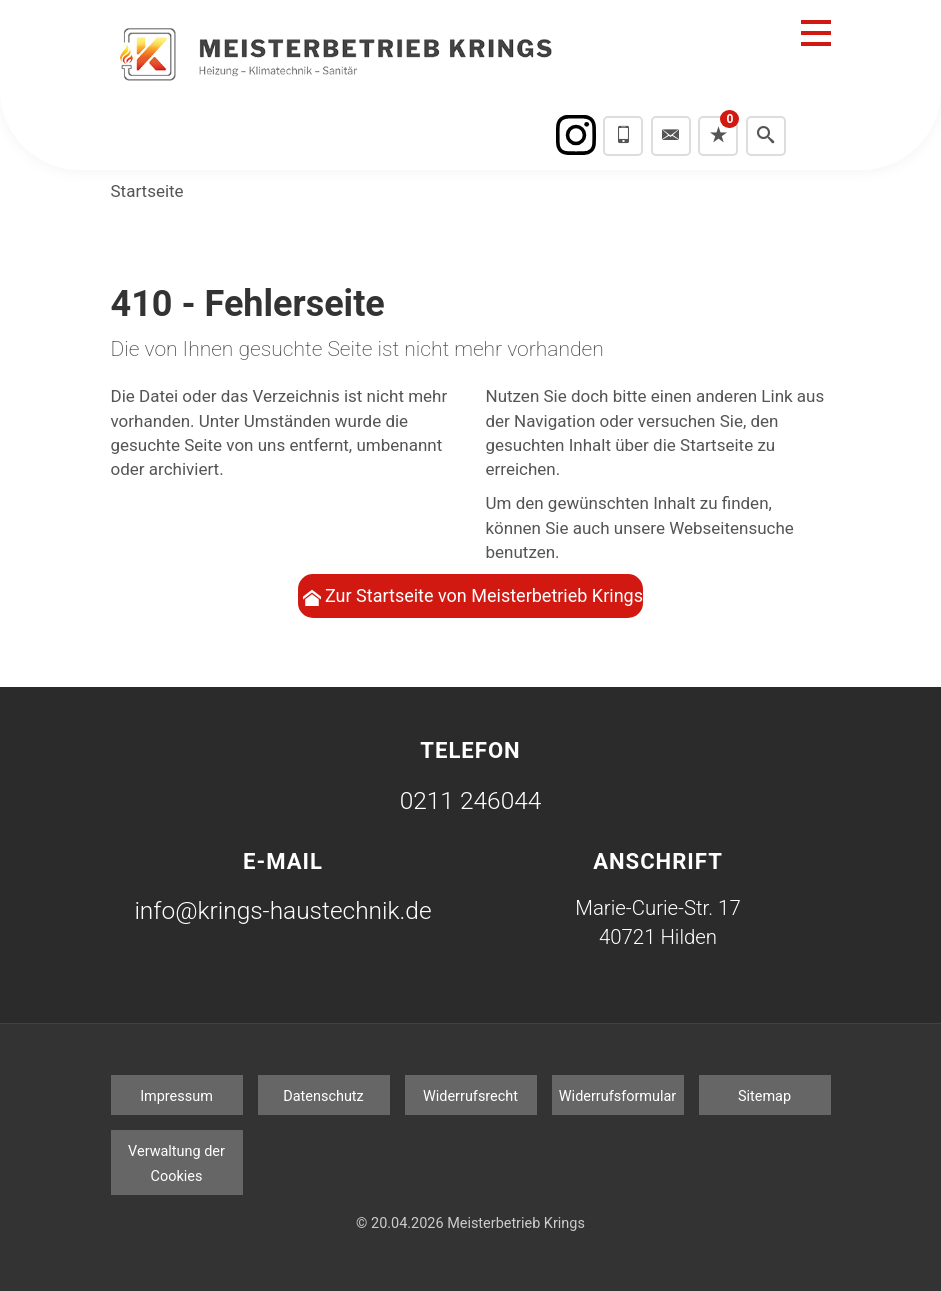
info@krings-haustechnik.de (282, 910)
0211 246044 (471, 800)
